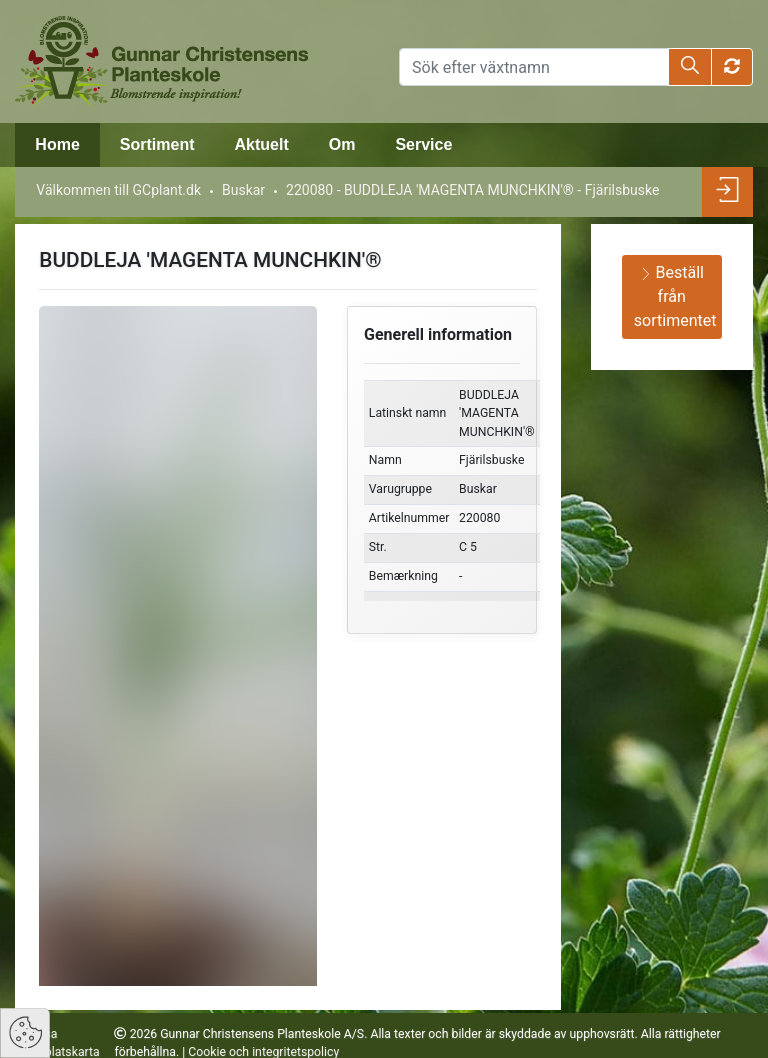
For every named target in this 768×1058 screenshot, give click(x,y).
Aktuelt (261, 144)
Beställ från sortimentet (675, 296)
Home (57, 144)
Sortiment (157, 144)
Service (423, 144)
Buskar (243, 190)
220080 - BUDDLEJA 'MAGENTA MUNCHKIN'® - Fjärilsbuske (472, 190)
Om (342, 144)
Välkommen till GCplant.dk (118, 190)
